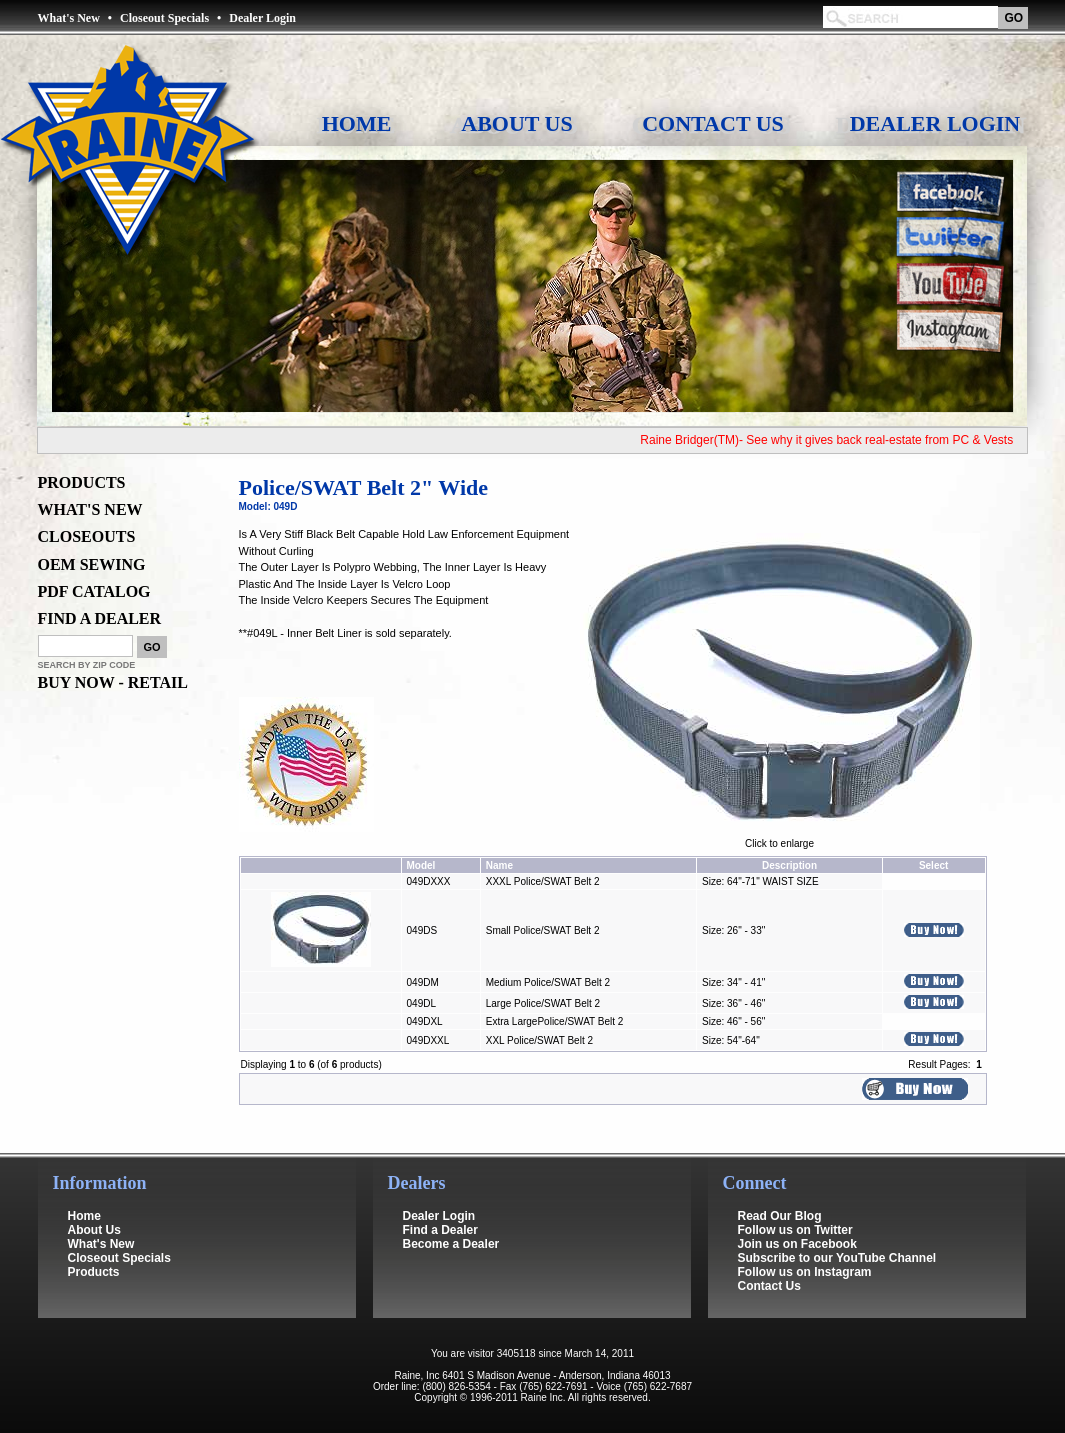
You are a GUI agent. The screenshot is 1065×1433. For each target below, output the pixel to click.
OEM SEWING (92, 564)
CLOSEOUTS (87, 536)
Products (94, 1272)
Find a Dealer (440, 1230)
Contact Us (713, 123)
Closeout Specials (164, 18)
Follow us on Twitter (795, 1230)
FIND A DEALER (100, 618)
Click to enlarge (780, 839)
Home (357, 123)
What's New (69, 18)
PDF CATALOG (94, 591)
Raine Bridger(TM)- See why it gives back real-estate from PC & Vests (834, 440)
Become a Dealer (451, 1244)
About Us (516, 123)
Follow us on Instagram (805, 1272)
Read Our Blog (780, 1216)
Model (421, 865)
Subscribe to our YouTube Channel (837, 1258)
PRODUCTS (82, 482)
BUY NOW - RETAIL (113, 682)
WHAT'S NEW (90, 509)
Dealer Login (262, 18)
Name (499, 865)
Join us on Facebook (797, 1244)
